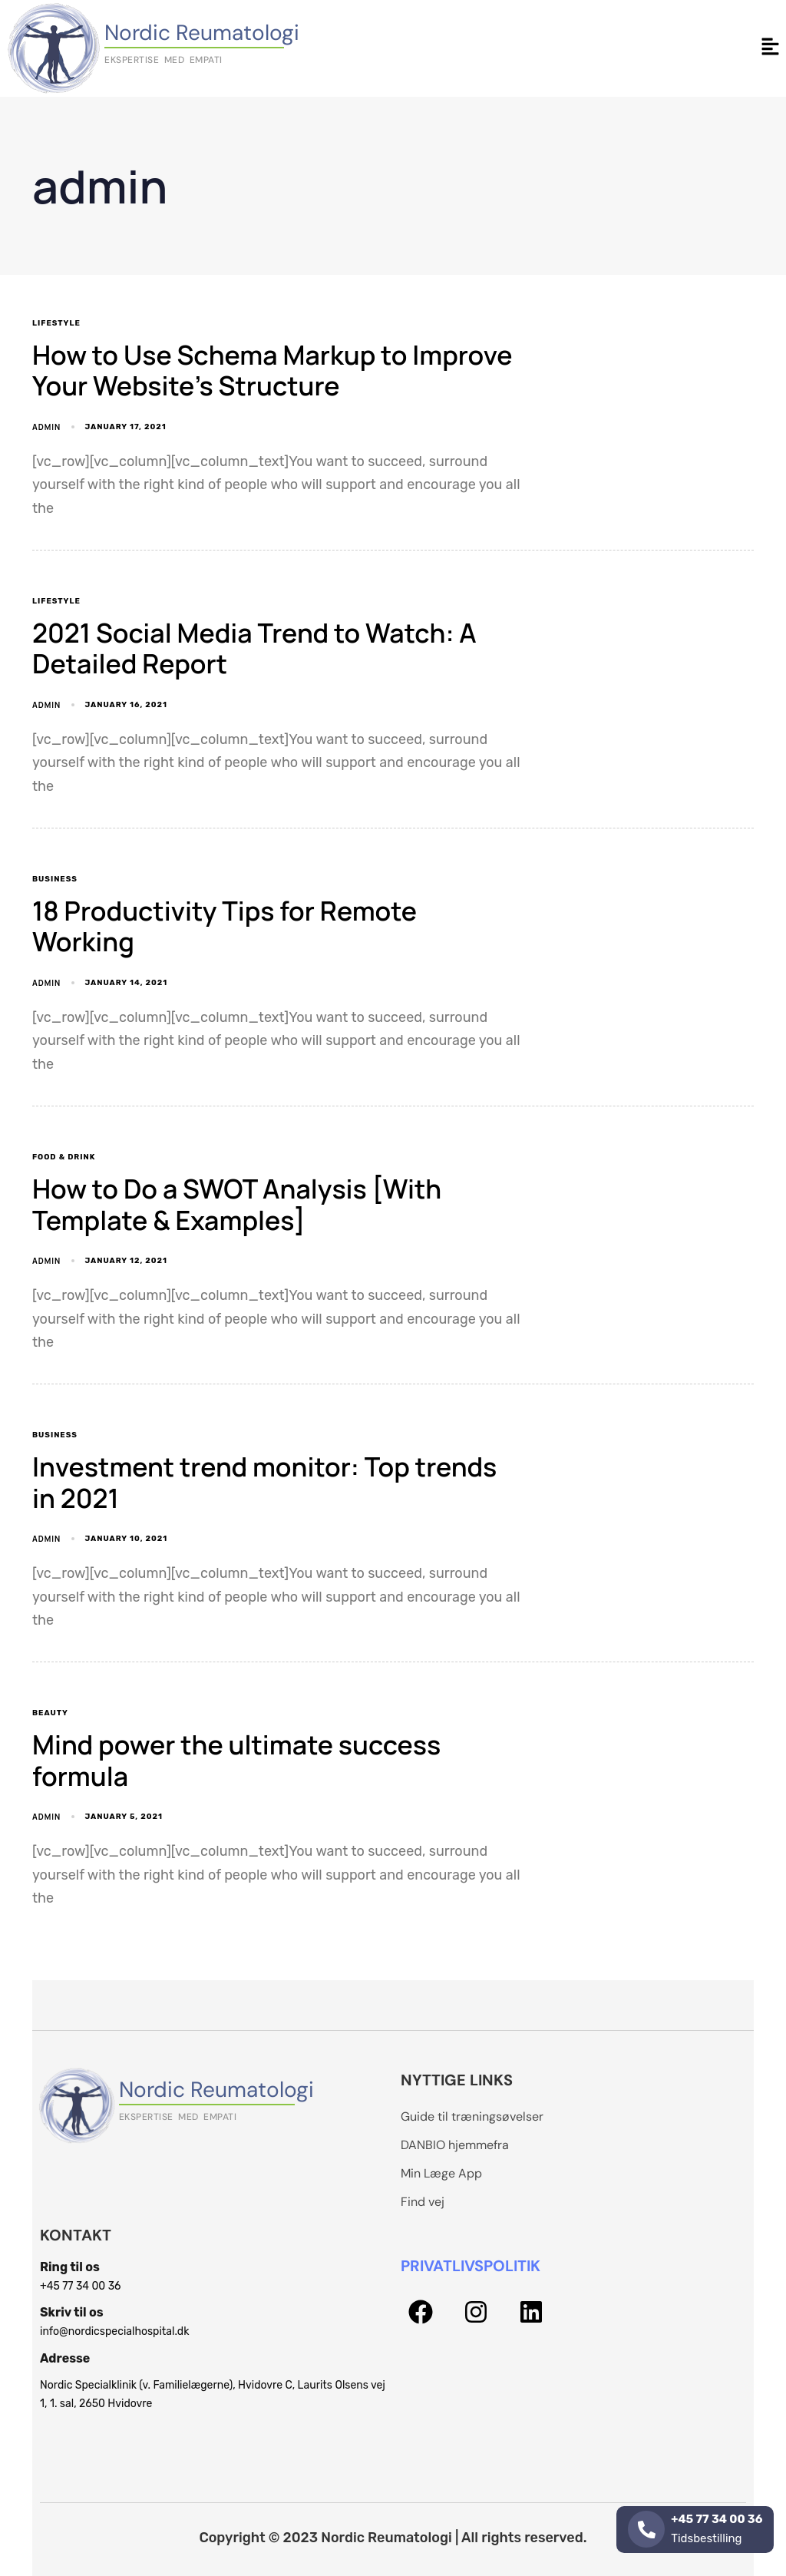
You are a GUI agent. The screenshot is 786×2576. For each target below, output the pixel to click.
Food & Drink (63, 1157)
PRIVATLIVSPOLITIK (470, 2266)
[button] (770, 48)
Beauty (50, 1713)
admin (46, 427)
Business (55, 879)
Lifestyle (56, 323)
